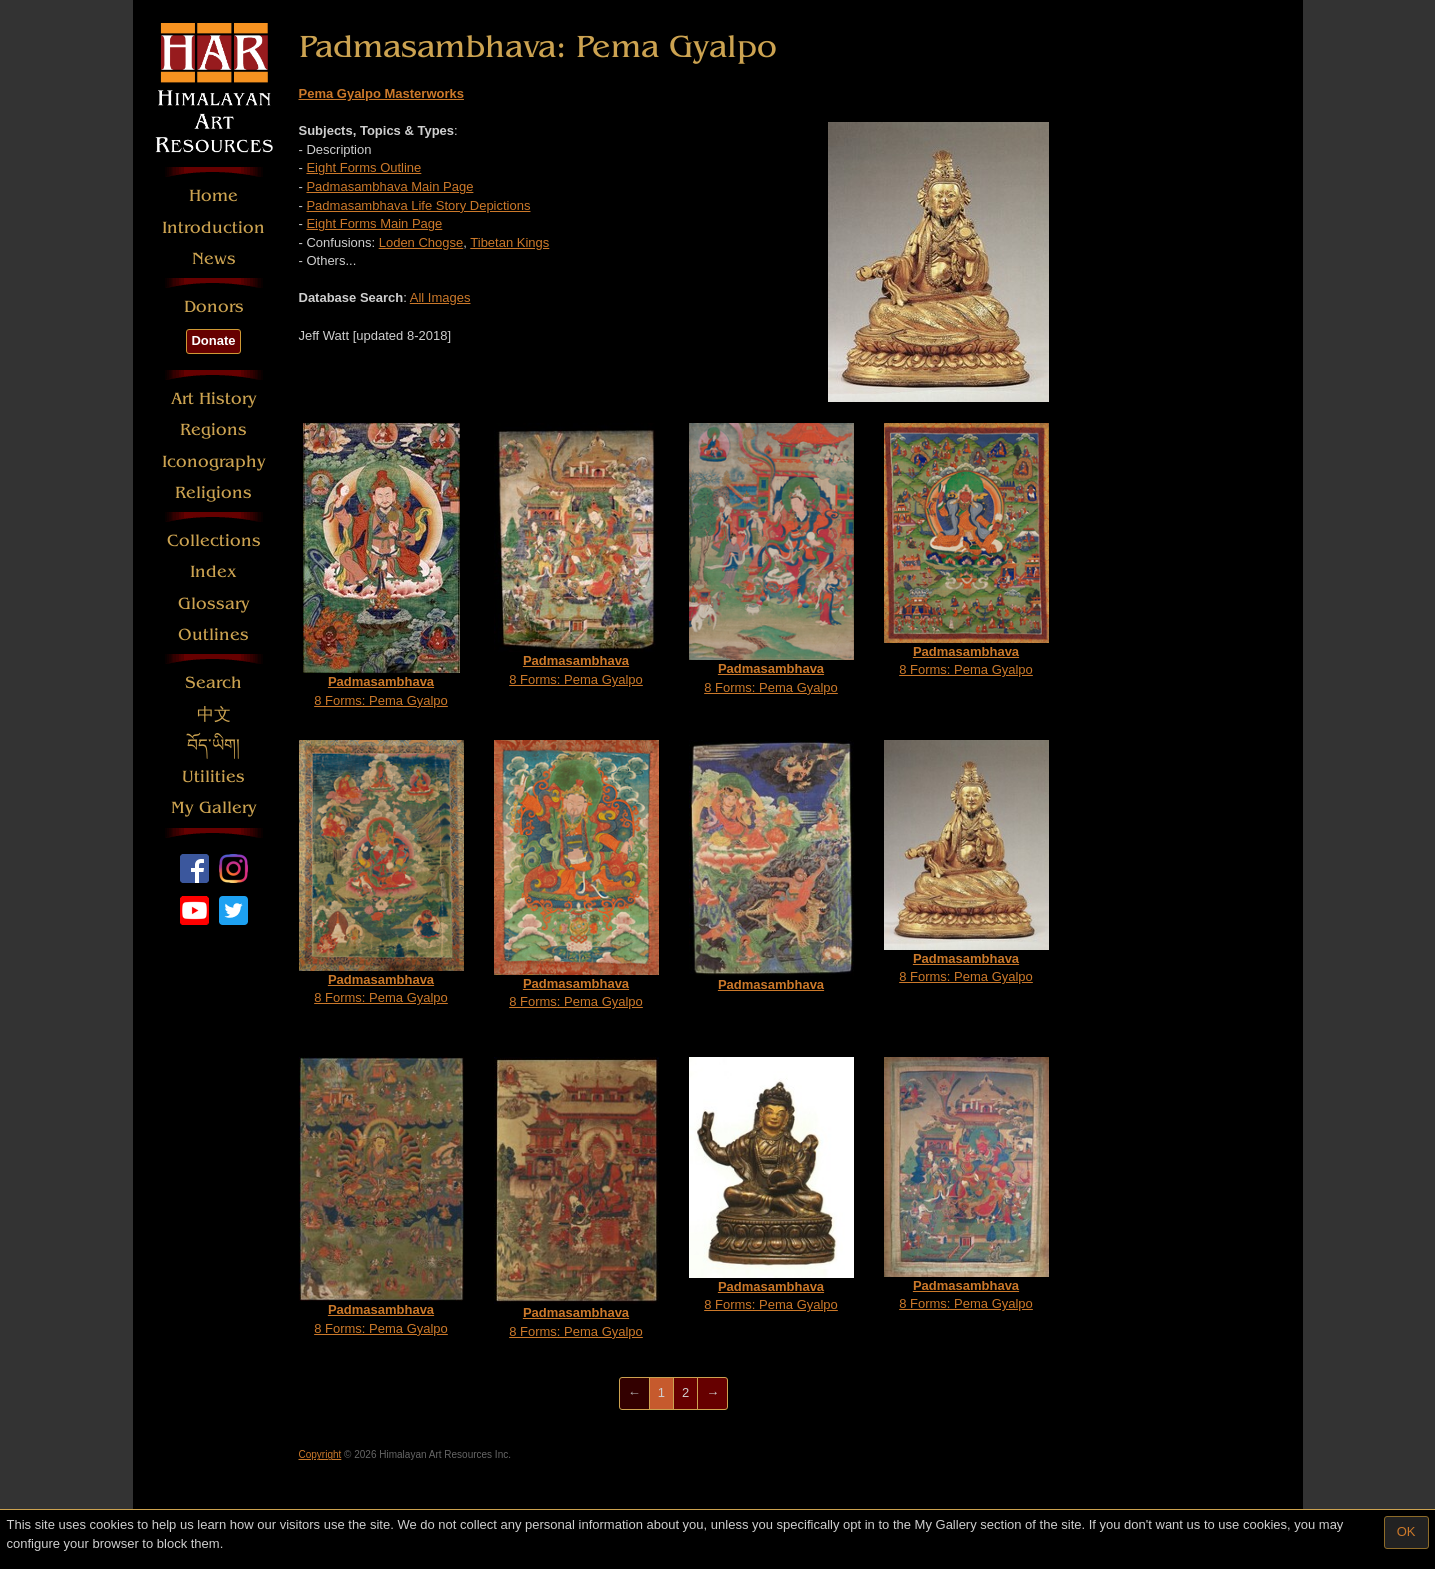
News (214, 258)
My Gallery (214, 807)
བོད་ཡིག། (213, 745)
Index (213, 571)
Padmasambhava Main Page (389, 186)
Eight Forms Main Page (374, 223)
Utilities (213, 776)
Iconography (214, 461)
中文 (214, 714)
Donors (214, 306)
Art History (214, 398)
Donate (213, 340)
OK (1406, 1531)
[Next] (712, 1393)
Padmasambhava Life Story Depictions (418, 205)
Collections (214, 540)
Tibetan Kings (509, 242)
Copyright (320, 1454)
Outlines (213, 634)
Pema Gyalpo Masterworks (381, 93)
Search (213, 682)
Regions (213, 429)
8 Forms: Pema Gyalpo (381, 565)
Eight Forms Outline (363, 167)
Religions (213, 492)
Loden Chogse (421, 242)
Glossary (214, 603)
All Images (440, 297)
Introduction (213, 227)
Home (213, 195)
